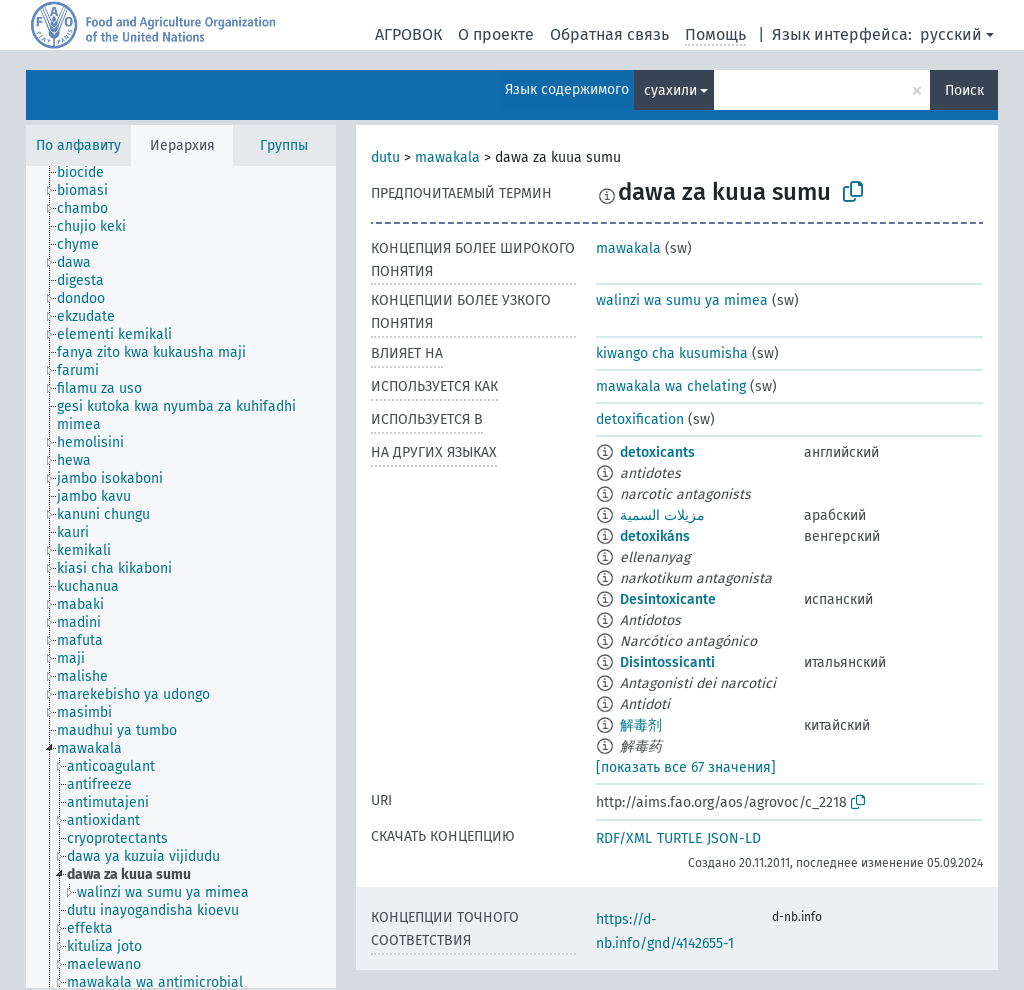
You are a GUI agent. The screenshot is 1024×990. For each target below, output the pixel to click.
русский (951, 34)
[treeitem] (89, 173)
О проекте (496, 34)
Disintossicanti (667, 662)
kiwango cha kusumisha (672, 353)
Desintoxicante (668, 599)
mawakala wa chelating (671, 386)
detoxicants (657, 452)
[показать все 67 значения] (686, 767)
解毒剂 (641, 725)
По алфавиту (78, 145)
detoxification (640, 419)
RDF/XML (624, 838)
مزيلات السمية (662, 515)
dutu (385, 157)
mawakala (447, 157)
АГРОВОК (408, 34)
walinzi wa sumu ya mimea (682, 300)
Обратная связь (609, 34)
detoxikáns (655, 536)
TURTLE (679, 838)
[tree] (181, 577)
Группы (284, 145)
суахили (670, 90)
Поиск (964, 90)
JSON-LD (734, 838)
